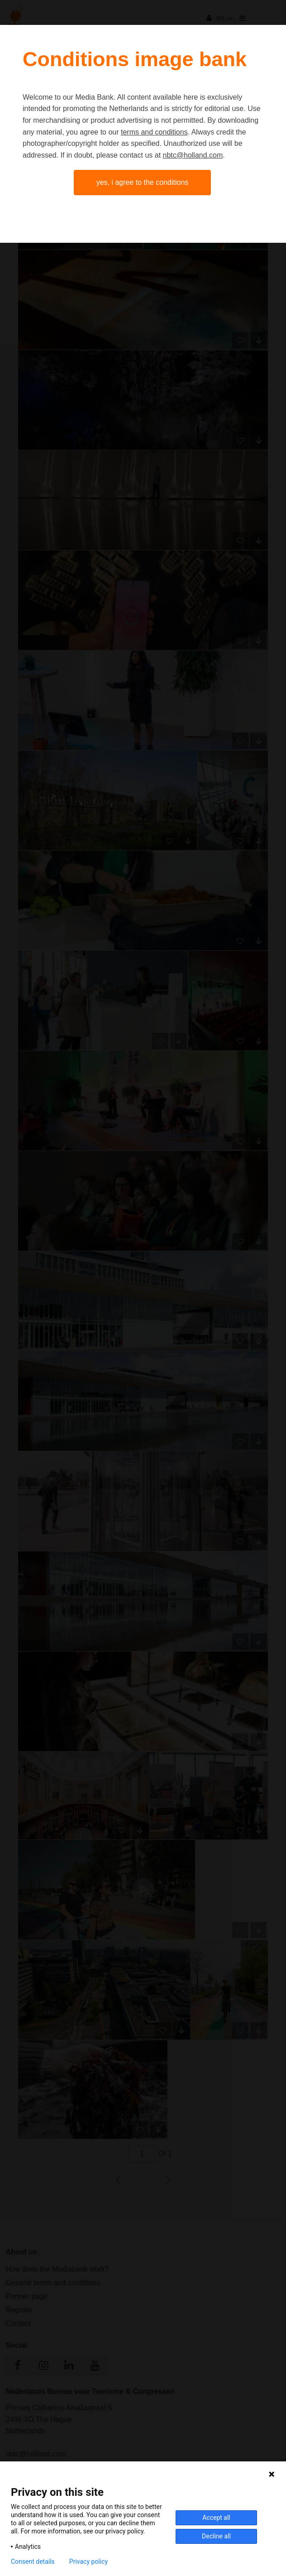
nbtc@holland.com (193, 155)
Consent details (33, 2561)
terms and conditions (154, 132)
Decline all (216, 2536)
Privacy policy (88, 2561)
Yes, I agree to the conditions (142, 182)
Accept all (216, 2517)
